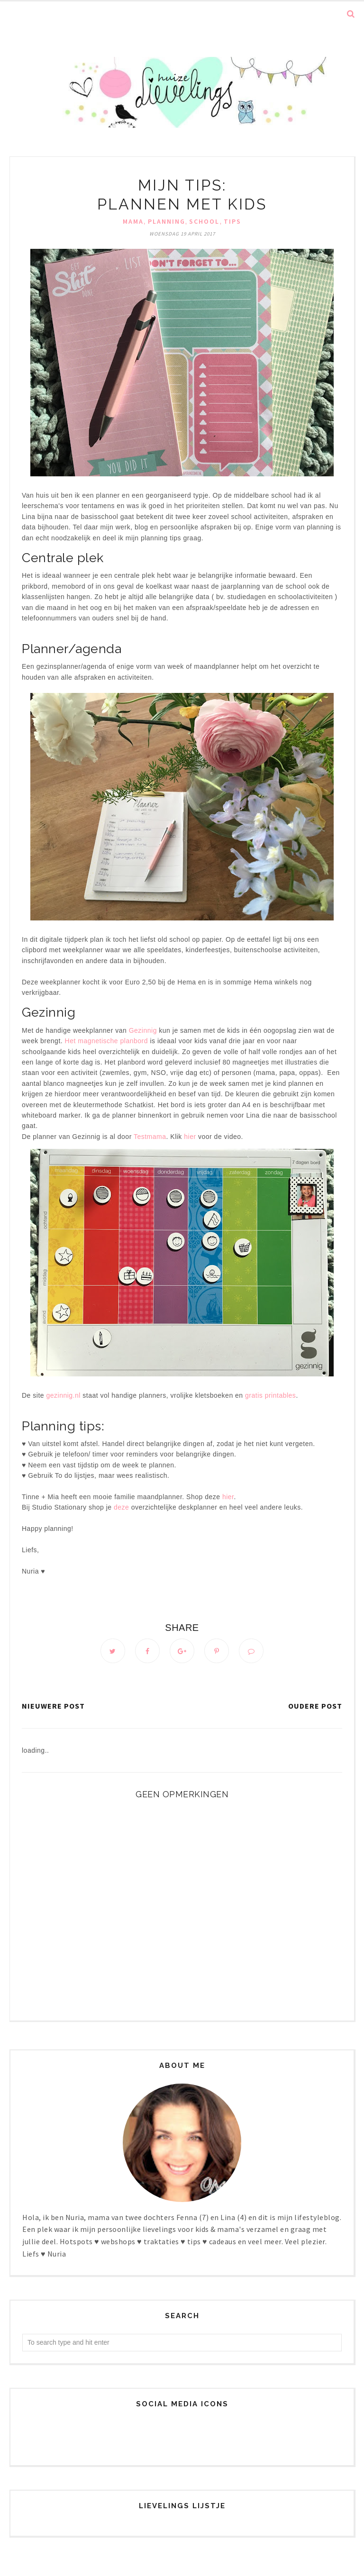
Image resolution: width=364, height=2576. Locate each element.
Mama (133, 221)
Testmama (150, 1136)
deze (121, 1507)
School (204, 221)
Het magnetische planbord (106, 1041)
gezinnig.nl (63, 1395)
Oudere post (315, 1706)
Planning (166, 221)
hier (191, 1136)
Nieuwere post (53, 1706)
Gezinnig (144, 1030)
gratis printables (270, 1395)
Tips (232, 221)
